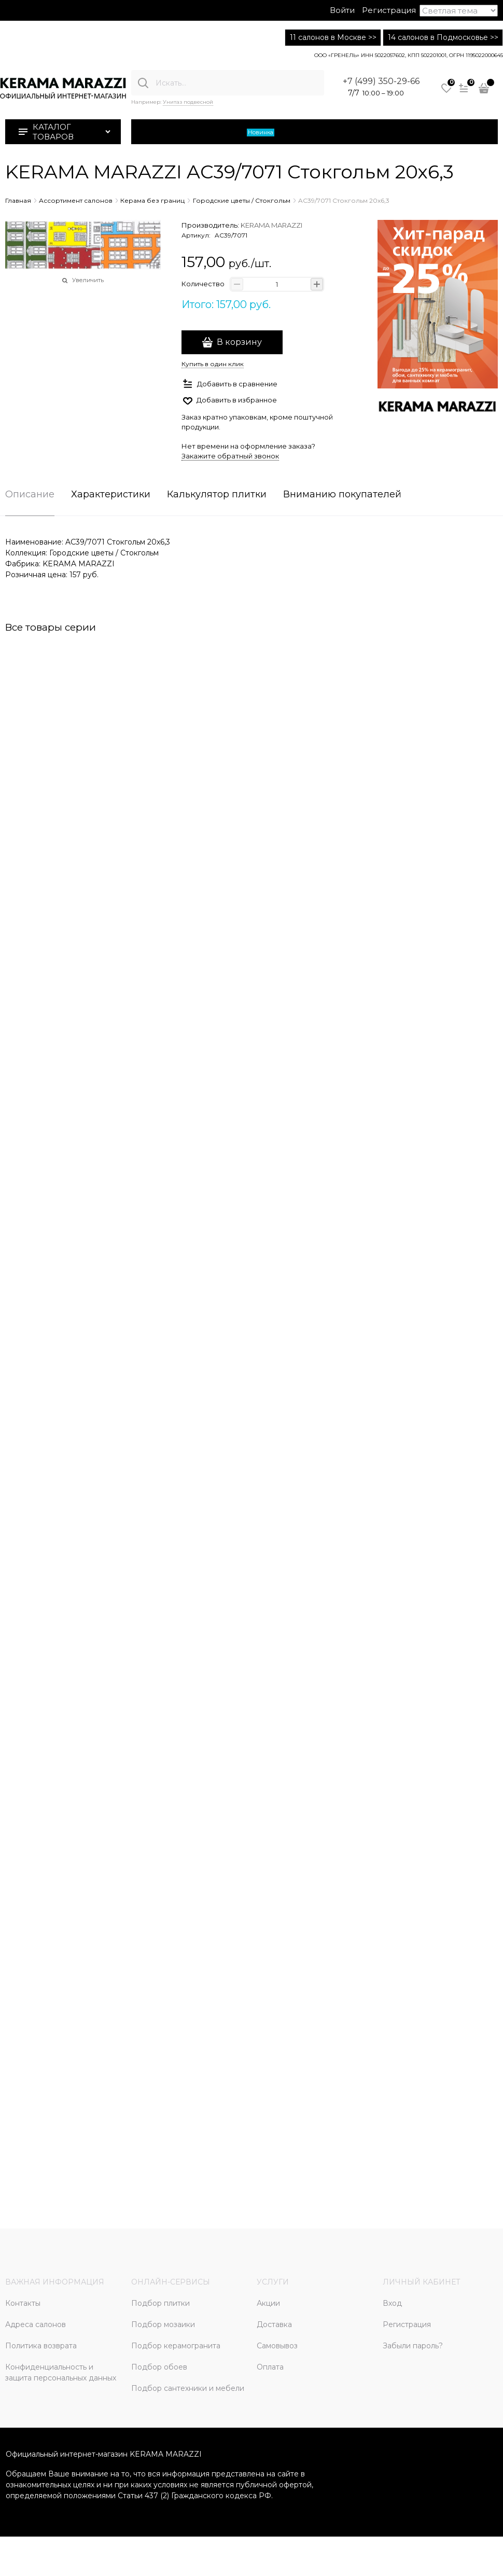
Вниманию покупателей (342, 495)
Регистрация (389, 10)
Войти (342, 10)
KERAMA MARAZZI (271, 225)
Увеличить (88, 280)
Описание (29, 495)
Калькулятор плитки (217, 495)
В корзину (239, 342)
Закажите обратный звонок (230, 456)
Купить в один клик (212, 364)
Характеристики (110, 495)
